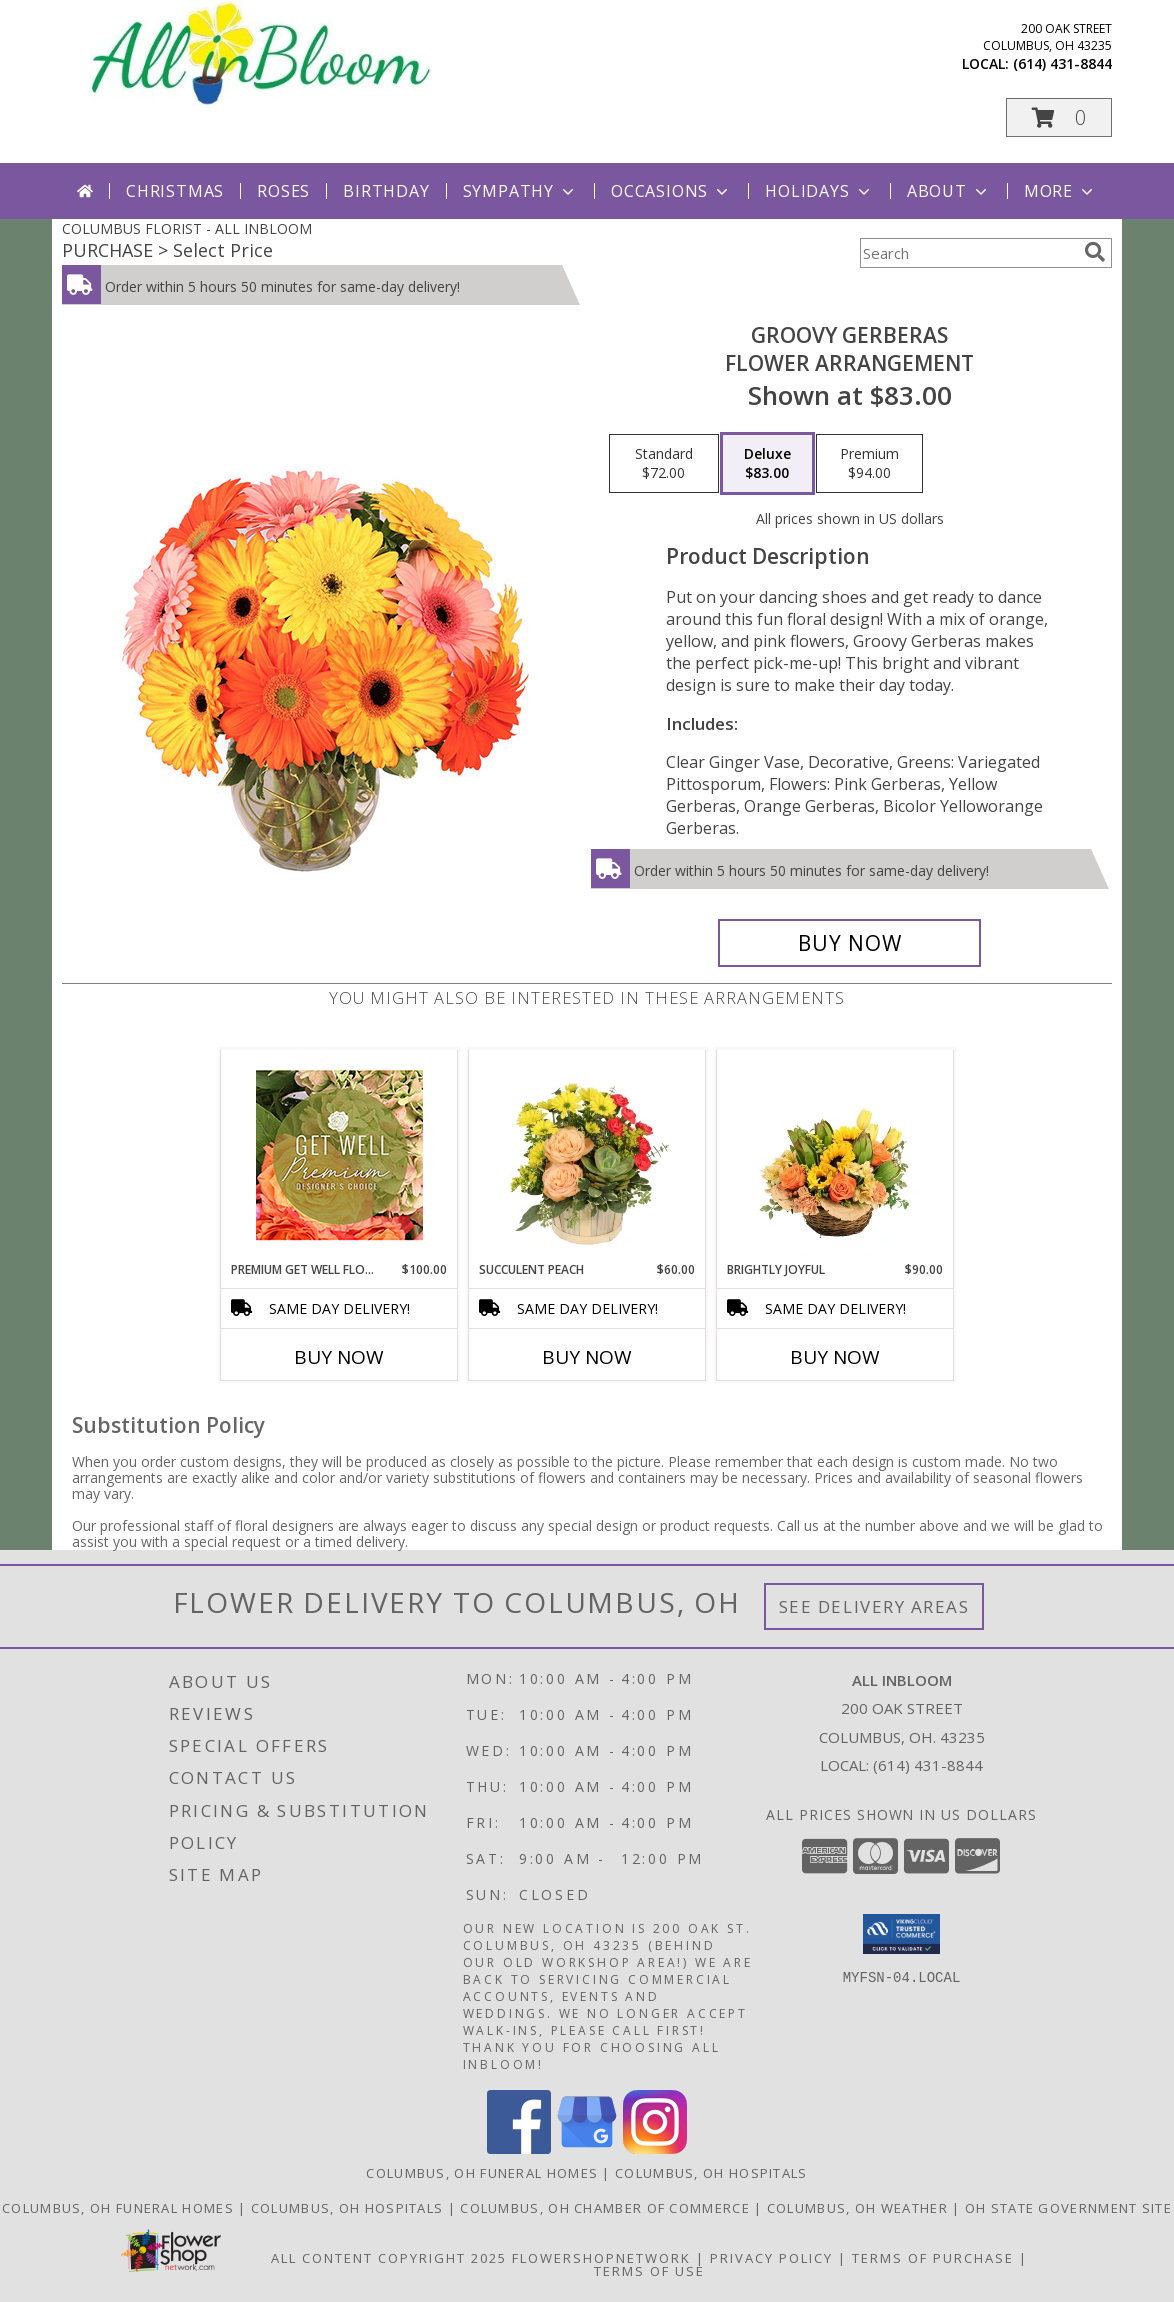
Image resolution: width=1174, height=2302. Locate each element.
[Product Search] (968, 253)
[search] (1095, 252)
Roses (283, 191)
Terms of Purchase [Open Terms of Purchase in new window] (933, 2258)
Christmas (175, 191)
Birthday (386, 191)
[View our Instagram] (655, 2148)
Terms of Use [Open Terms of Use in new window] (649, 2271)
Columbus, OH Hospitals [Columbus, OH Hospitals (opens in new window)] (711, 2173)
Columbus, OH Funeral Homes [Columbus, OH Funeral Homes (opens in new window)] (482, 2173)
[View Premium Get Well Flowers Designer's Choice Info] (339, 1155)
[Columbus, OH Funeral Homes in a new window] (120, 2208)
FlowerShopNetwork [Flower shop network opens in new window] (601, 2258)
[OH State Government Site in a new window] (1068, 2208)
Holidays (819, 191)
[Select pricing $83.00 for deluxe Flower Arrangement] (767, 464)
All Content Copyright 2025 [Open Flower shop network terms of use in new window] (389, 2258)
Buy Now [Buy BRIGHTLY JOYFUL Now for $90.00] (835, 1357)
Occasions (671, 191)
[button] (1059, 117)
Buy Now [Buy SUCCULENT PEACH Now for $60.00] (587, 1357)
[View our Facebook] (519, 2148)
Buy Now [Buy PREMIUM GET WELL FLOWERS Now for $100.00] (339, 1357)
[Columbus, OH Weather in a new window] (859, 2208)
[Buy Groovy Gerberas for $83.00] (849, 943)
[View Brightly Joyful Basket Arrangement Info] (835, 1155)
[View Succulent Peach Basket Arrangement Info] (587, 1155)
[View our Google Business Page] (587, 2148)
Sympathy (520, 191)
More (1060, 191)
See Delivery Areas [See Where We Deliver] (874, 1606)
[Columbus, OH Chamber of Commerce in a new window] (607, 2208)
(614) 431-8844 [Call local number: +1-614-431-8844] (1062, 63)
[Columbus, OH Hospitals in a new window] (349, 2208)
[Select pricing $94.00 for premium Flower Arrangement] (869, 464)
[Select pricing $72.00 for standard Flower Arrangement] (664, 464)
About (949, 191)
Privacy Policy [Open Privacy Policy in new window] (771, 2258)
